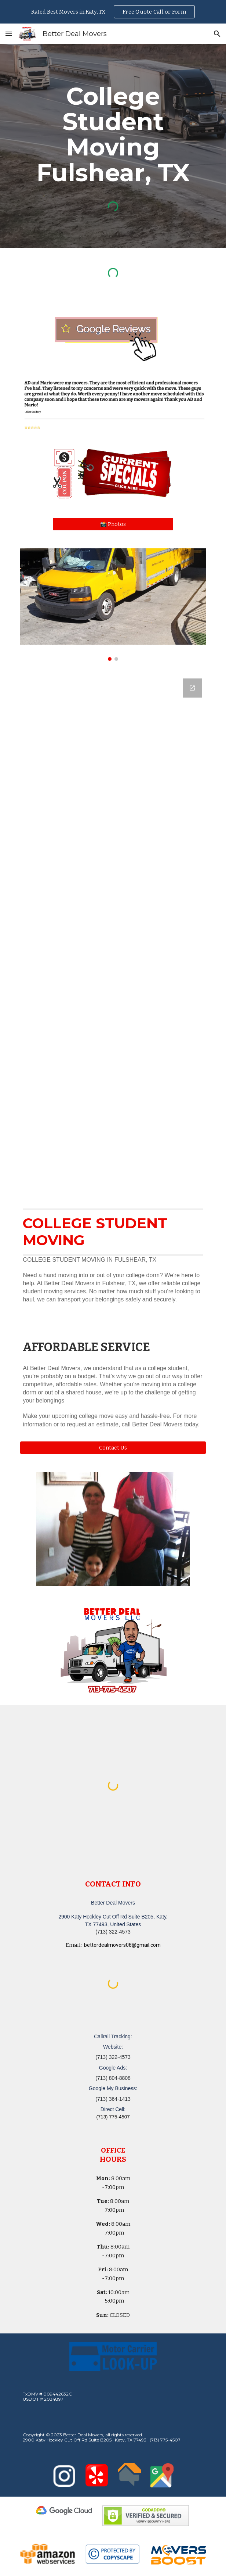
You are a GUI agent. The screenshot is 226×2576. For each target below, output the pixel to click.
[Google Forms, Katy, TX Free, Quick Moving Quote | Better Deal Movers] (113, 933)
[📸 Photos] (113, 524)
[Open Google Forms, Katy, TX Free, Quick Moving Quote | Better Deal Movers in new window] (192, 688)
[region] (113, 12)
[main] (113, 134)
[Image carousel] (113, 604)
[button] (9, 34)
